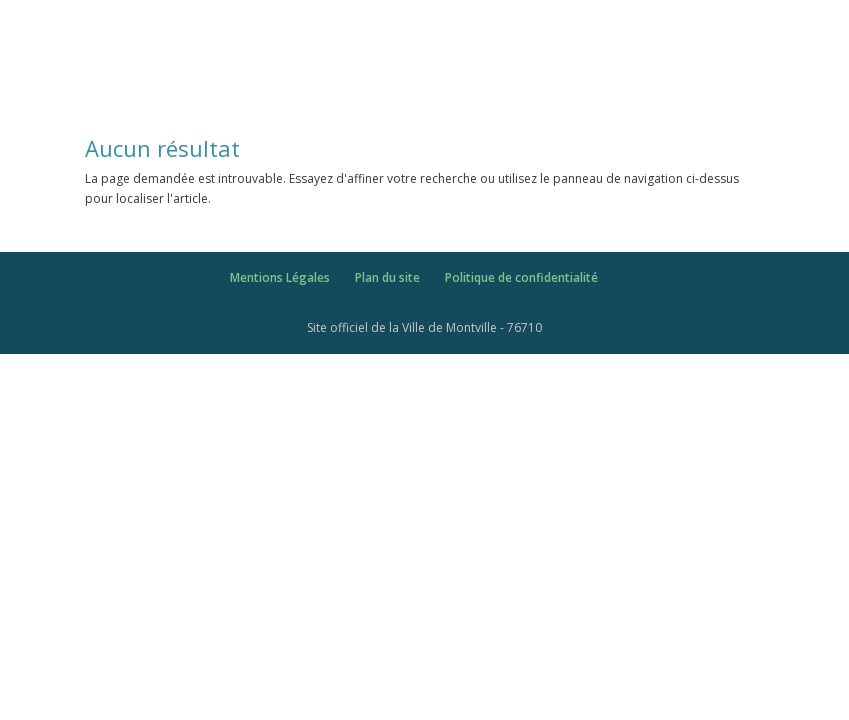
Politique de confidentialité (521, 277)
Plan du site (387, 277)
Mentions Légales (280, 277)
